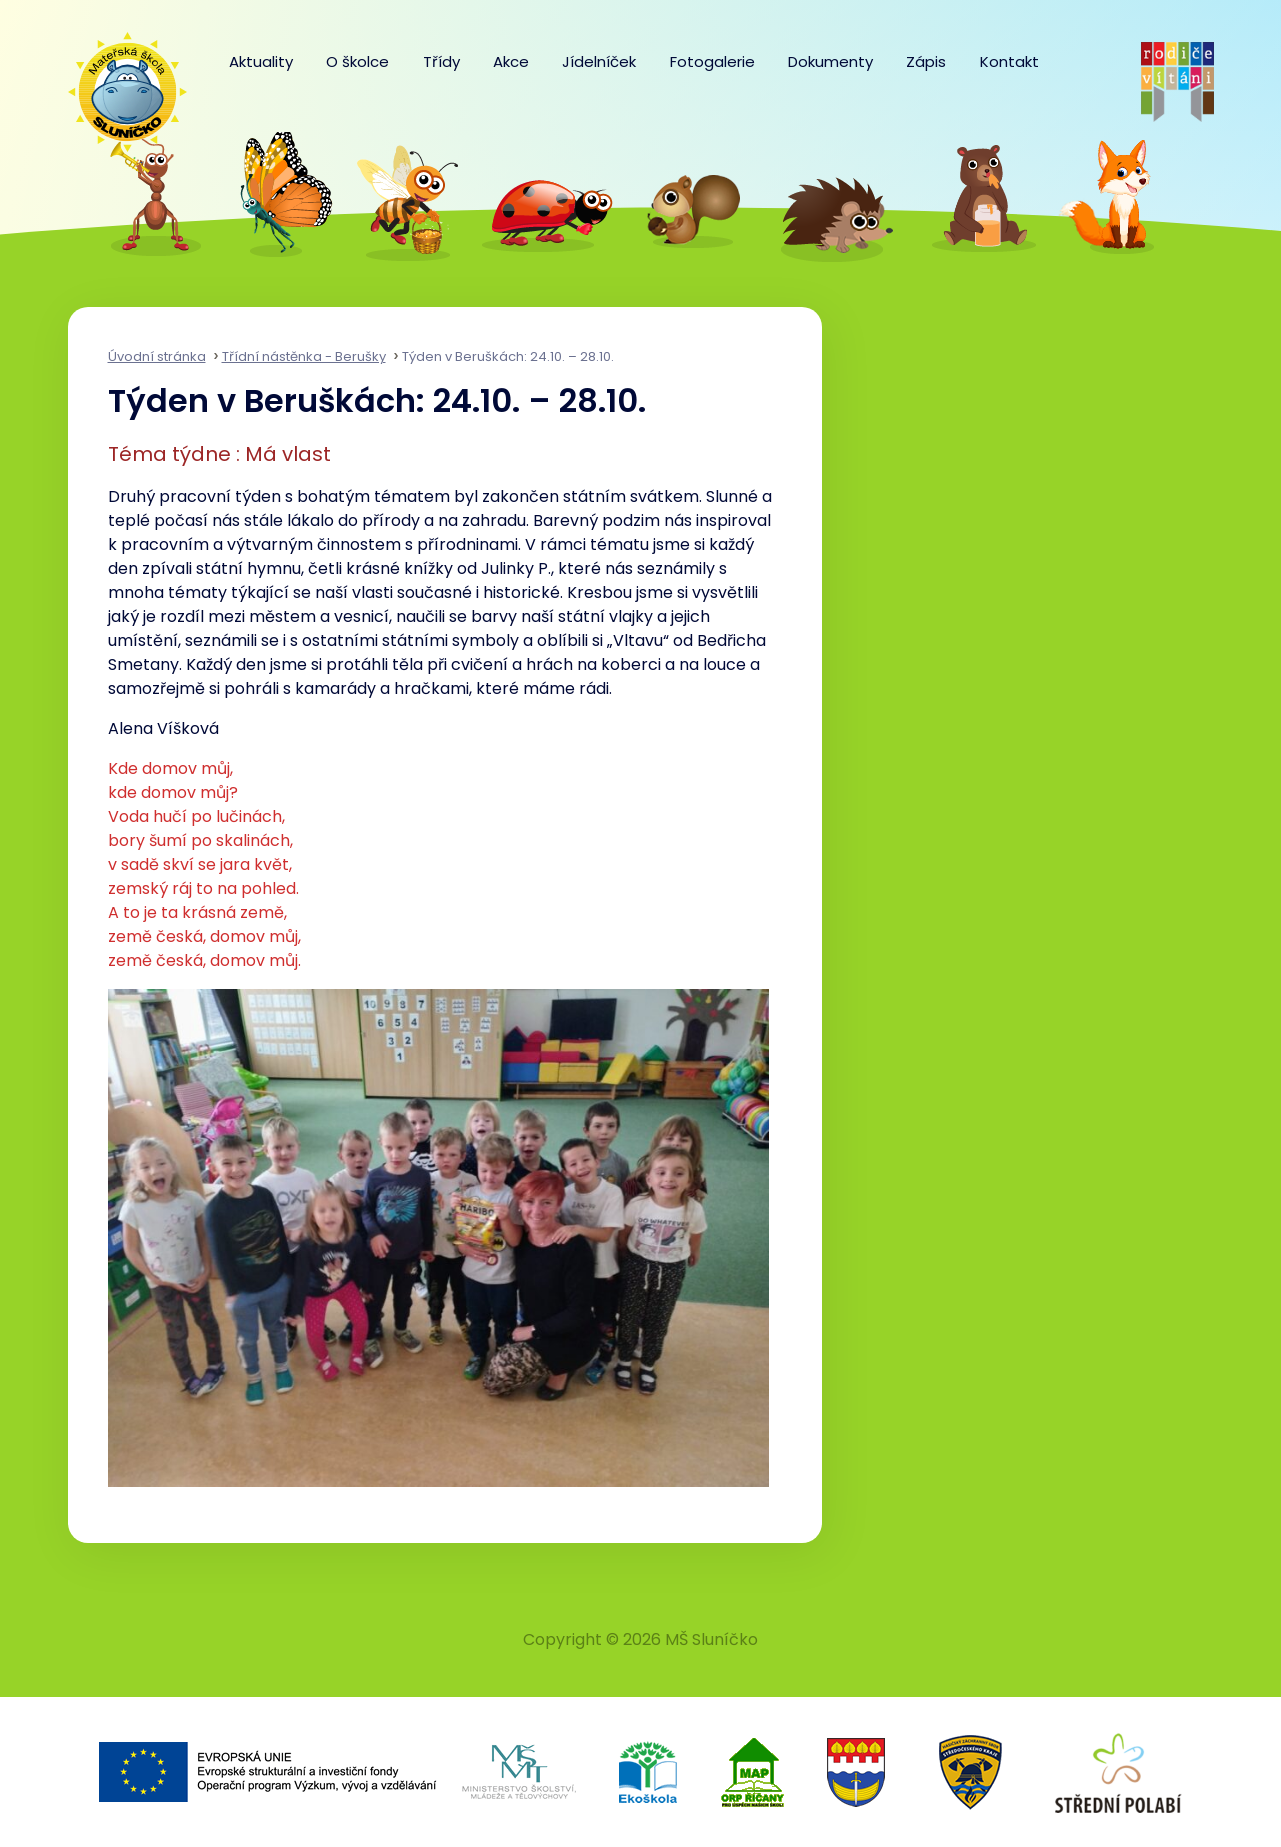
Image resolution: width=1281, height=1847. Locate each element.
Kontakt (1009, 61)
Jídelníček (599, 61)
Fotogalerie (712, 61)
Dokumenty (830, 61)
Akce (511, 61)
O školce (357, 61)
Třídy (441, 61)
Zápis (926, 61)
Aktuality (261, 61)
